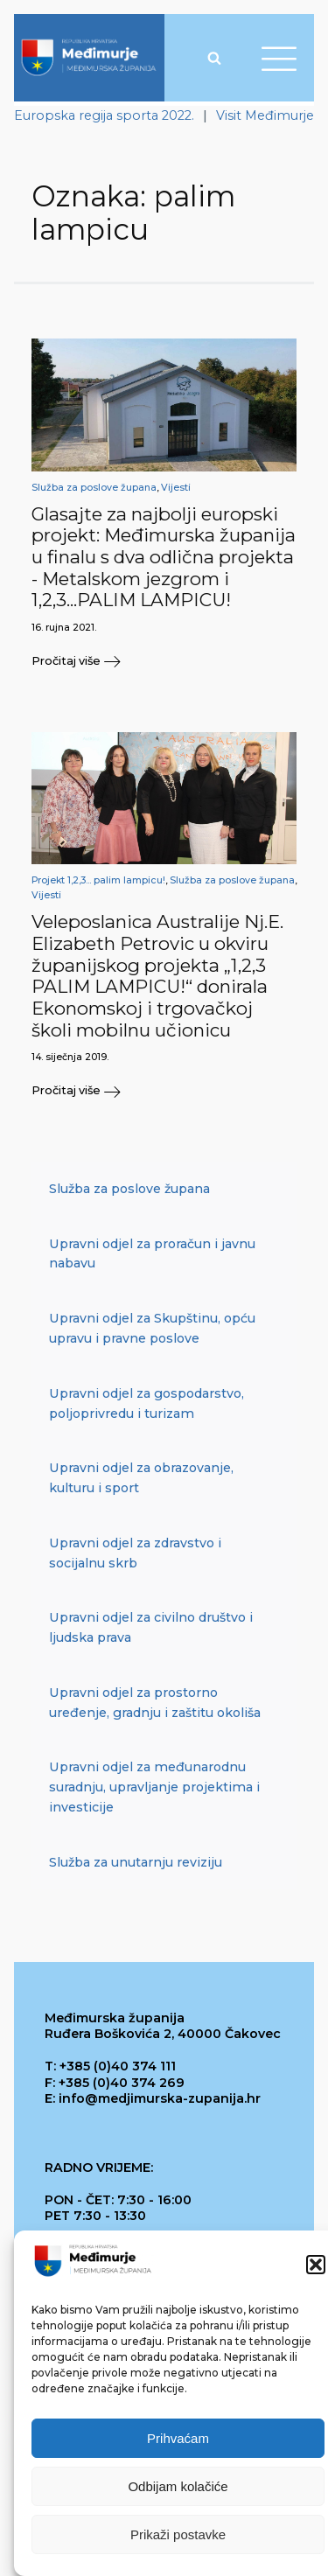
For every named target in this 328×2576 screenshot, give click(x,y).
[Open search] (214, 58)
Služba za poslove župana (94, 487)
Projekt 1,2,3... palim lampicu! (98, 880)
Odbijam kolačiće (177, 2486)
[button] (316, 2264)
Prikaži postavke (178, 2534)
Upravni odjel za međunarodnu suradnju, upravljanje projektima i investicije (154, 1787)
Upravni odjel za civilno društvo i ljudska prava (151, 1627)
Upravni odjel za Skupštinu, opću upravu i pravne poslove (152, 1328)
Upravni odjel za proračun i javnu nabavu (152, 1254)
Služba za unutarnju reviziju (135, 1862)
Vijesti (176, 487)
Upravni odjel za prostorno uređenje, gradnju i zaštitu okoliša (155, 1703)
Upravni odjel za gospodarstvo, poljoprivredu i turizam (146, 1403)
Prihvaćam (178, 2438)
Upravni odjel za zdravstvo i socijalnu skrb (135, 1553)
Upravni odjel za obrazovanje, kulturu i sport (141, 1478)
